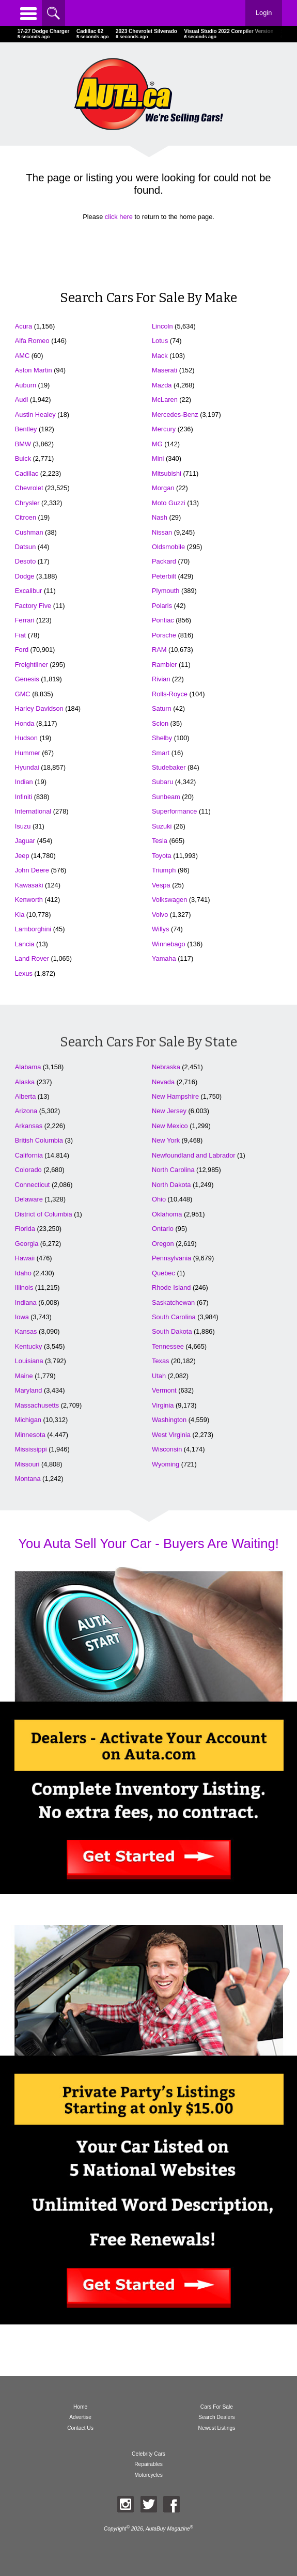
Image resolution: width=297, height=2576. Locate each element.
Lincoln (162, 326)
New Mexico (170, 1126)
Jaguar (25, 841)
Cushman (29, 532)
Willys (160, 929)
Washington (169, 1420)
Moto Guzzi (168, 503)
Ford (21, 649)
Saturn (161, 708)
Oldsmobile (168, 547)
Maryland (28, 1390)
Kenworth (29, 899)
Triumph (164, 870)
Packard (164, 561)
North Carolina (173, 1170)
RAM (159, 649)
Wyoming (165, 1464)
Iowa (22, 1317)
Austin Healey (35, 414)
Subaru (162, 782)
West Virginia (171, 1435)
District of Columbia (43, 1214)
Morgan (163, 488)
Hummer (27, 753)
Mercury (164, 429)
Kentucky (28, 1346)
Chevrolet (29, 488)
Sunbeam (166, 797)
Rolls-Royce (169, 694)
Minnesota (30, 1435)
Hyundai (27, 767)
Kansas (26, 1331)
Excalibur (28, 591)
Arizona (26, 1111)
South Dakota (172, 1331)
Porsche (164, 635)
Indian (24, 782)
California (29, 1155)
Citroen (25, 517)
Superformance (174, 811)
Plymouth (165, 591)
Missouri (27, 1464)
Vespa (161, 885)
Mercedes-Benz (175, 414)
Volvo (160, 914)
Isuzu (23, 826)
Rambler (164, 664)
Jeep (22, 856)
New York (166, 1140)
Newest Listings (217, 2428)
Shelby (162, 738)
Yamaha (164, 958)
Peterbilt (164, 576)
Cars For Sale (216, 2407)
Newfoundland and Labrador (194, 1155)
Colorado (28, 1170)
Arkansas (28, 1126)
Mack (160, 356)
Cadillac (27, 473)
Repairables (148, 2464)
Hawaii (25, 1258)
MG (157, 444)
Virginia (163, 1405)
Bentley (26, 429)
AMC (22, 356)
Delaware (29, 1199)
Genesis (27, 679)
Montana (28, 1478)
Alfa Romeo (32, 341)
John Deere (32, 870)
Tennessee (168, 1346)
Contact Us (80, 2428)
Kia (20, 914)
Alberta (25, 1096)
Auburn (25, 385)
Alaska (25, 1082)
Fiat (20, 635)
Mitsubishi (166, 473)
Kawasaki (29, 885)
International (33, 811)
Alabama (28, 1067)
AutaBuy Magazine (168, 2529)
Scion (160, 723)
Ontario (163, 1228)
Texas (160, 1361)
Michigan (28, 1420)
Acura (23, 326)
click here (119, 217)
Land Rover (32, 958)
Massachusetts (37, 1405)
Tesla (159, 841)
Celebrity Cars (148, 2454)
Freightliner (31, 664)
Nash (159, 517)
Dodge (25, 576)
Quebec (163, 1273)
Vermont (164, 1390)
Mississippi (31, 1449)
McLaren (165, 399)
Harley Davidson (39, 708)
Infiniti (23, 797)
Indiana (26, 1302)
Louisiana (29, 1361)
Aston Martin (33, 370)
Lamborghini (33, 929)
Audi (21, 399)
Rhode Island (171, 1287)
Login (264, 13)
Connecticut (32, 1185)
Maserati (164, 370)
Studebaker (168, 767)
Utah (159, 1376)
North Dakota (171, 1185)
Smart (160, 753)
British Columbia (39, 1140)
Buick (23, 458)
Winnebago (168, 944)
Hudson (26, 738)
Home (80, 2407)
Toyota (161, 856)
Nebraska (166, 1067)
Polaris (162, 606)
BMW (23, 444)
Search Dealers (216, 2417)
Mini (158, 458)
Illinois (24, 1287)
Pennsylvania (171, 1258)
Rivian (161, 679)
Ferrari (25, 620)
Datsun (25, 547)
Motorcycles (148, 2475)
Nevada (163, 1082)
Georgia (27, 1243)
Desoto (25, 561)
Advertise (80, 2417)
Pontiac (163, 620)
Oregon (163, 1243)
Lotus (160, 341)
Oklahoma (167, 1214)
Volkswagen (169, 899)
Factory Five (33, 606)
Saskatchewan (173, 1302)
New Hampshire (175, 1096)
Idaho (23, 1273)
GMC (22, 694)
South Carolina (174, 1317)
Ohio (159, 1199)
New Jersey (169, 1111)
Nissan (162, 532)
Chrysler (27, 503)
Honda (25, 723)
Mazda (161, 385)
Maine (24, 1376)
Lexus (24, 973)
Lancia (25, 944)
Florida (25, 1228)
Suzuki (161, 826)
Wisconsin (167, 1449)
